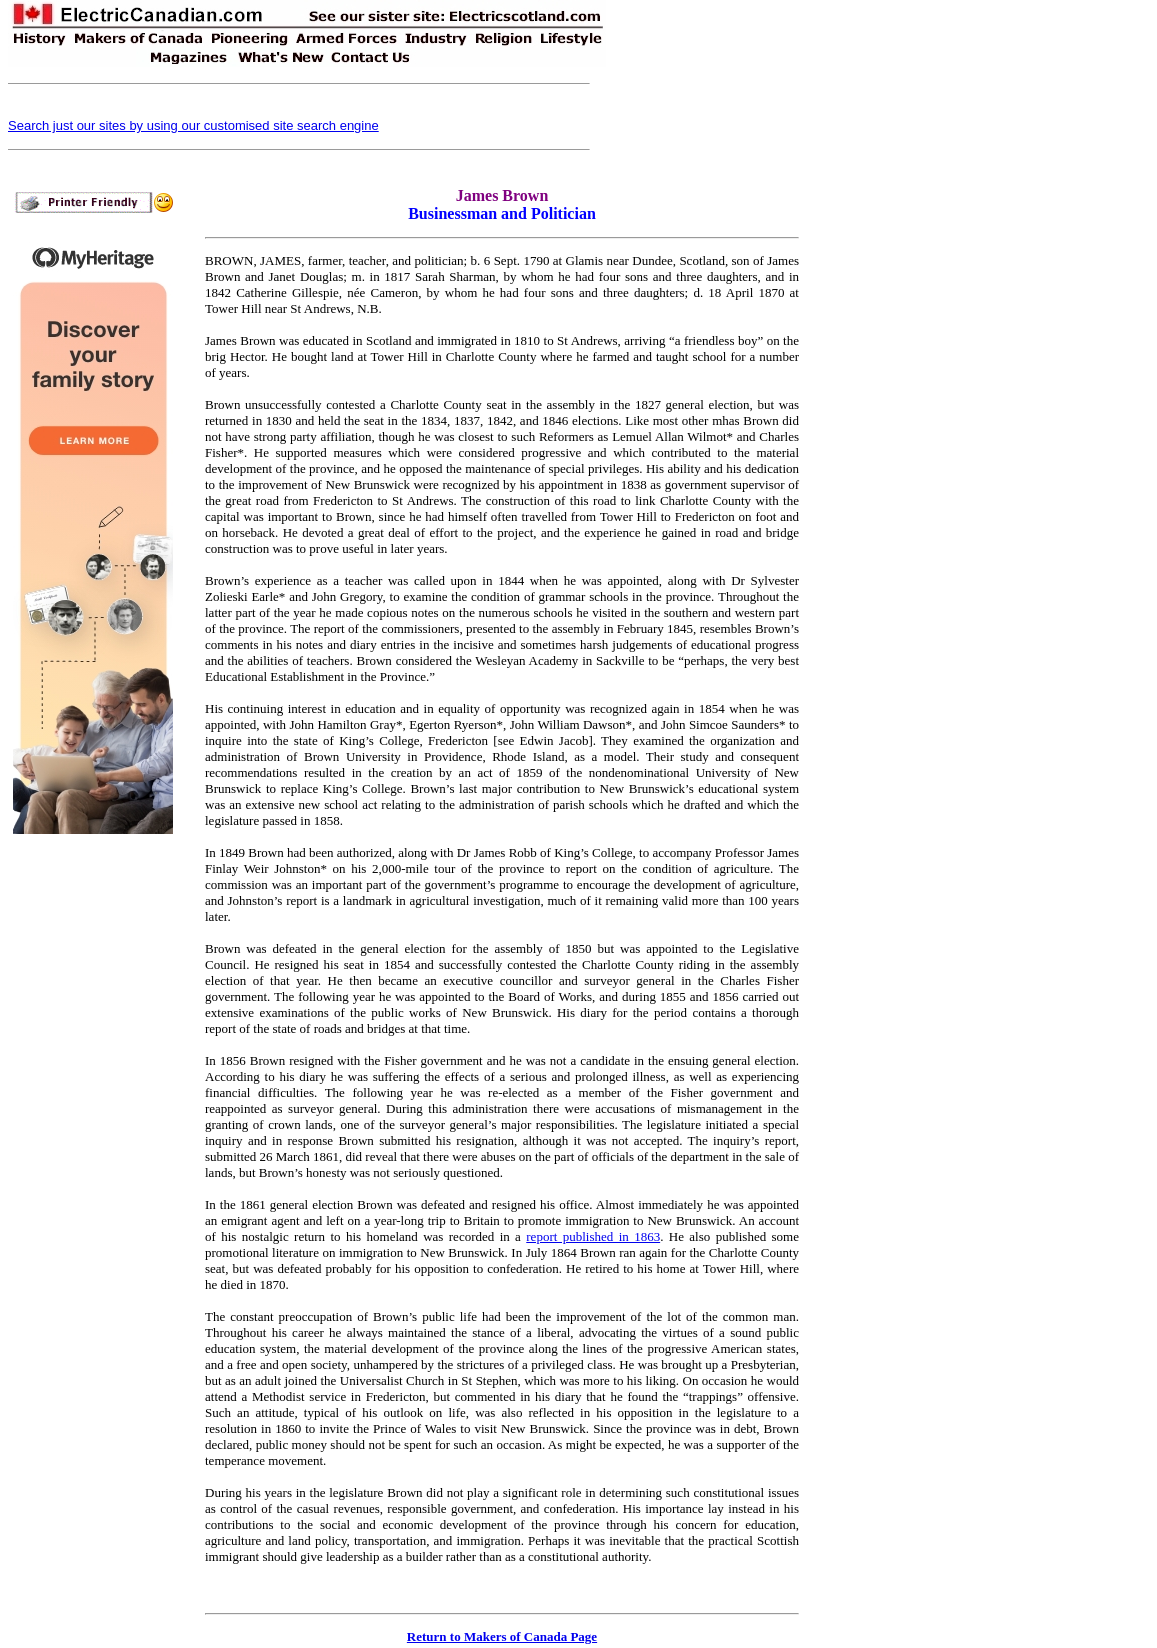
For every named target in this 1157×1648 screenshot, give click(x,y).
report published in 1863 (593, 1236)
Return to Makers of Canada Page (502, 1636)
